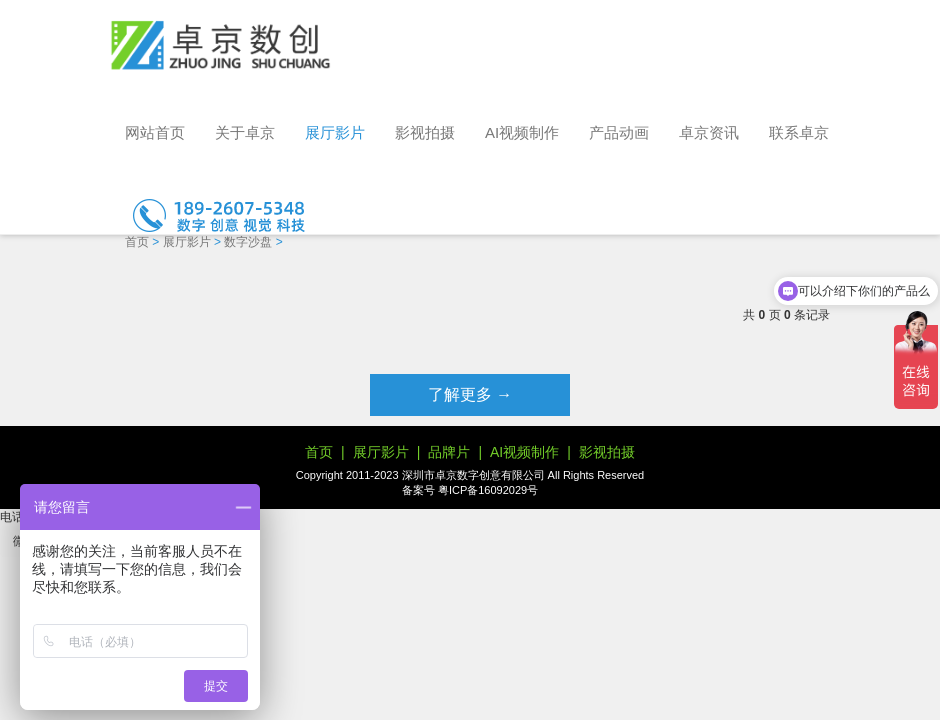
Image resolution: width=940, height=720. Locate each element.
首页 (137, 242)
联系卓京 (799, 132)
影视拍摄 (425, 132)
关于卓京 (245, 132)
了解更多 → (470, 394)
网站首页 (155, 132)
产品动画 (619, 132)
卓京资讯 (709, 132)
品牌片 (449, 452)
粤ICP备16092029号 (488, 490)
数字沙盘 (248, 242)
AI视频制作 (522, 132)
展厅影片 (335, 132)
